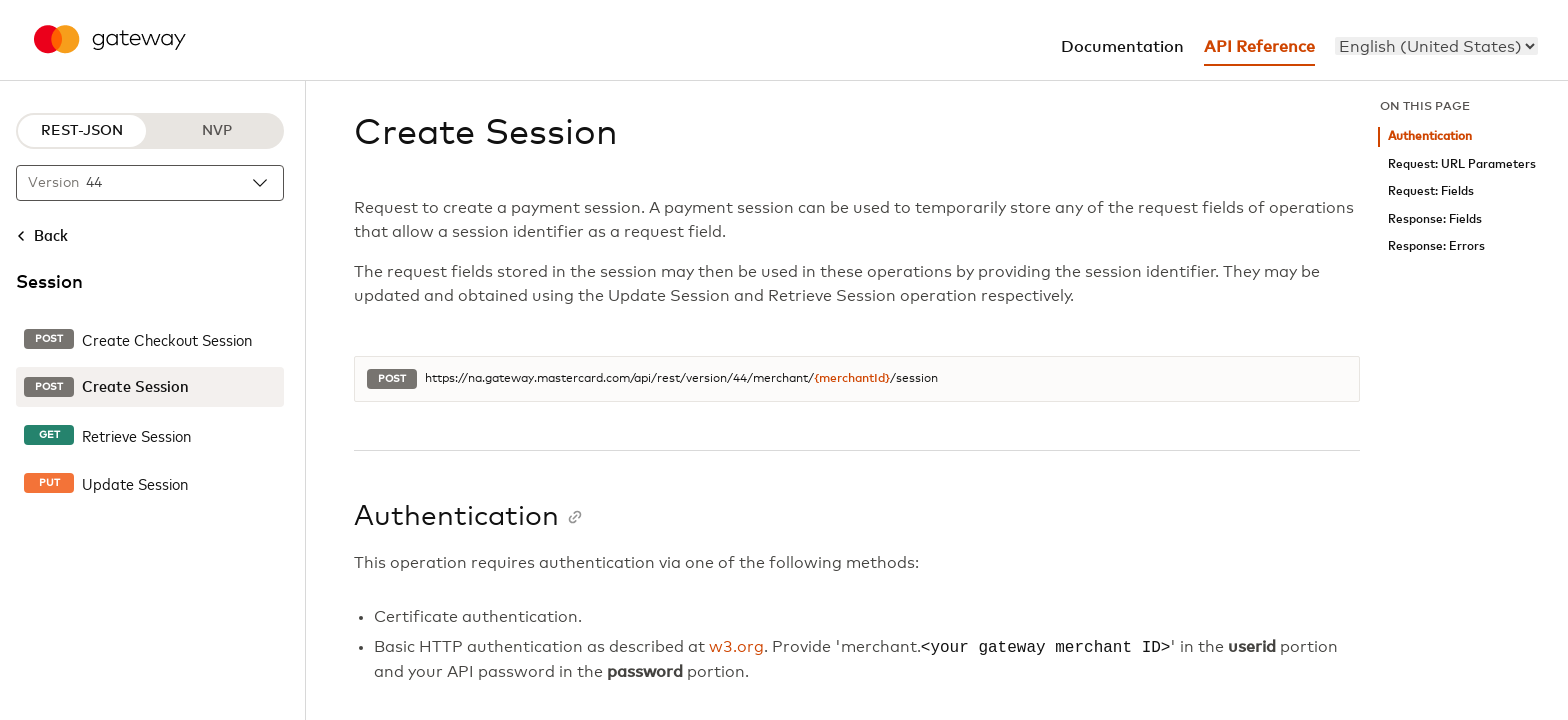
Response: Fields (1435, 219)
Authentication (1430, 136)
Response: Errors (1436, 246)
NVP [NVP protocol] (217, 131)
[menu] (1436, 46)
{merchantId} (852, 379)
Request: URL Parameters (1462, 164)
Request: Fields (1431, 191)
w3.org (736, 648)
